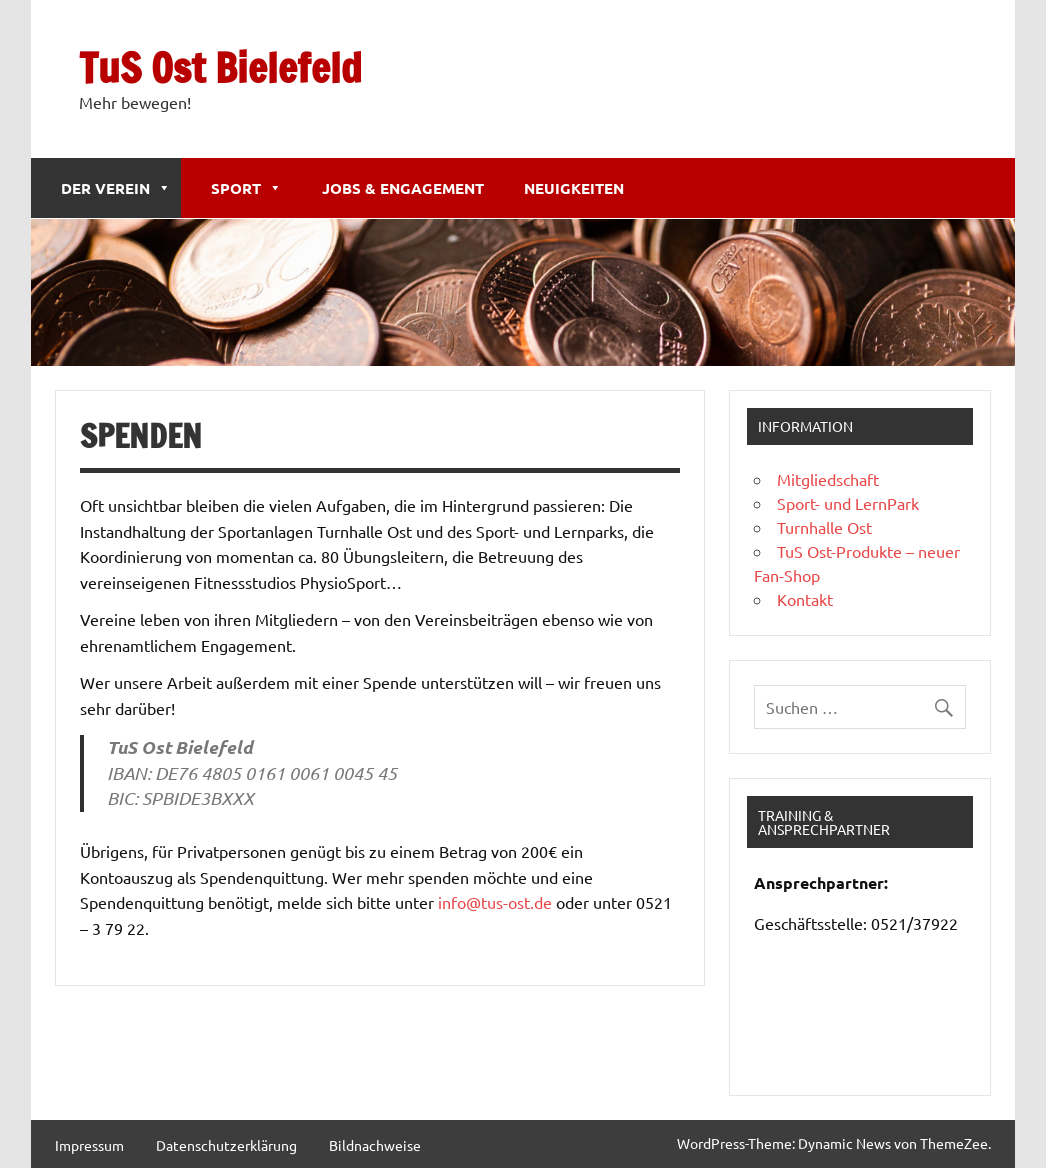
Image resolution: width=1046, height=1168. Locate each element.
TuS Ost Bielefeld (220, 67)
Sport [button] (246, 188)
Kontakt (805, 599)
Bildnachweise (375, 1145)
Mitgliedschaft (828, 479)
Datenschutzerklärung (226, 1145)
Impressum (89, 1145)
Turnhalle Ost (824, 527)
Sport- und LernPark (848, 503)
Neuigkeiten (574, 188)
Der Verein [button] (116, 188)
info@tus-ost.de (495, 902)
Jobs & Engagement (403, 188)
